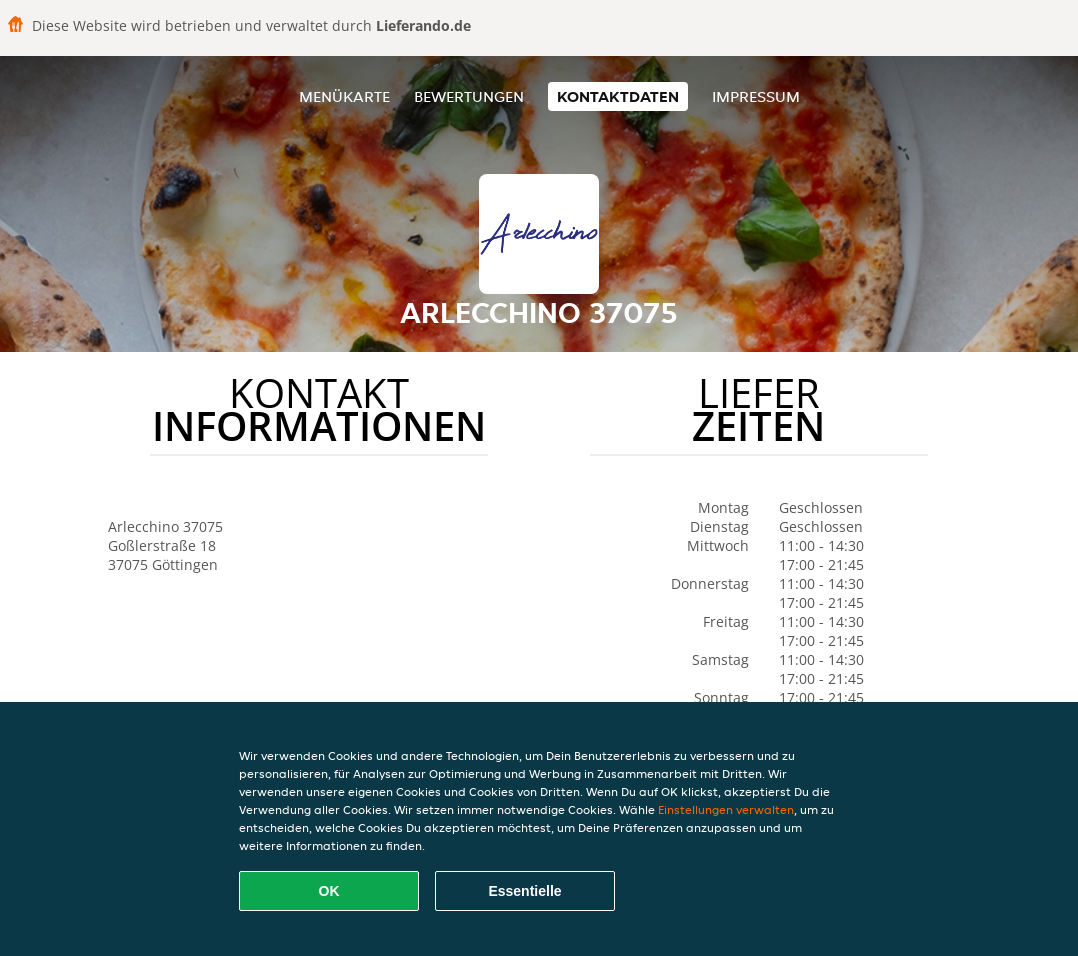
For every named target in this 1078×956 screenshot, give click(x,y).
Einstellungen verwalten (726, 809)
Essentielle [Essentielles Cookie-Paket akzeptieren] (524, 891)
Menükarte (344, 96)
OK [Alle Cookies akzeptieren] (329, 891)
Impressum (756, 96)
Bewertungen (469, 96)
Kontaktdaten (618, 96)
